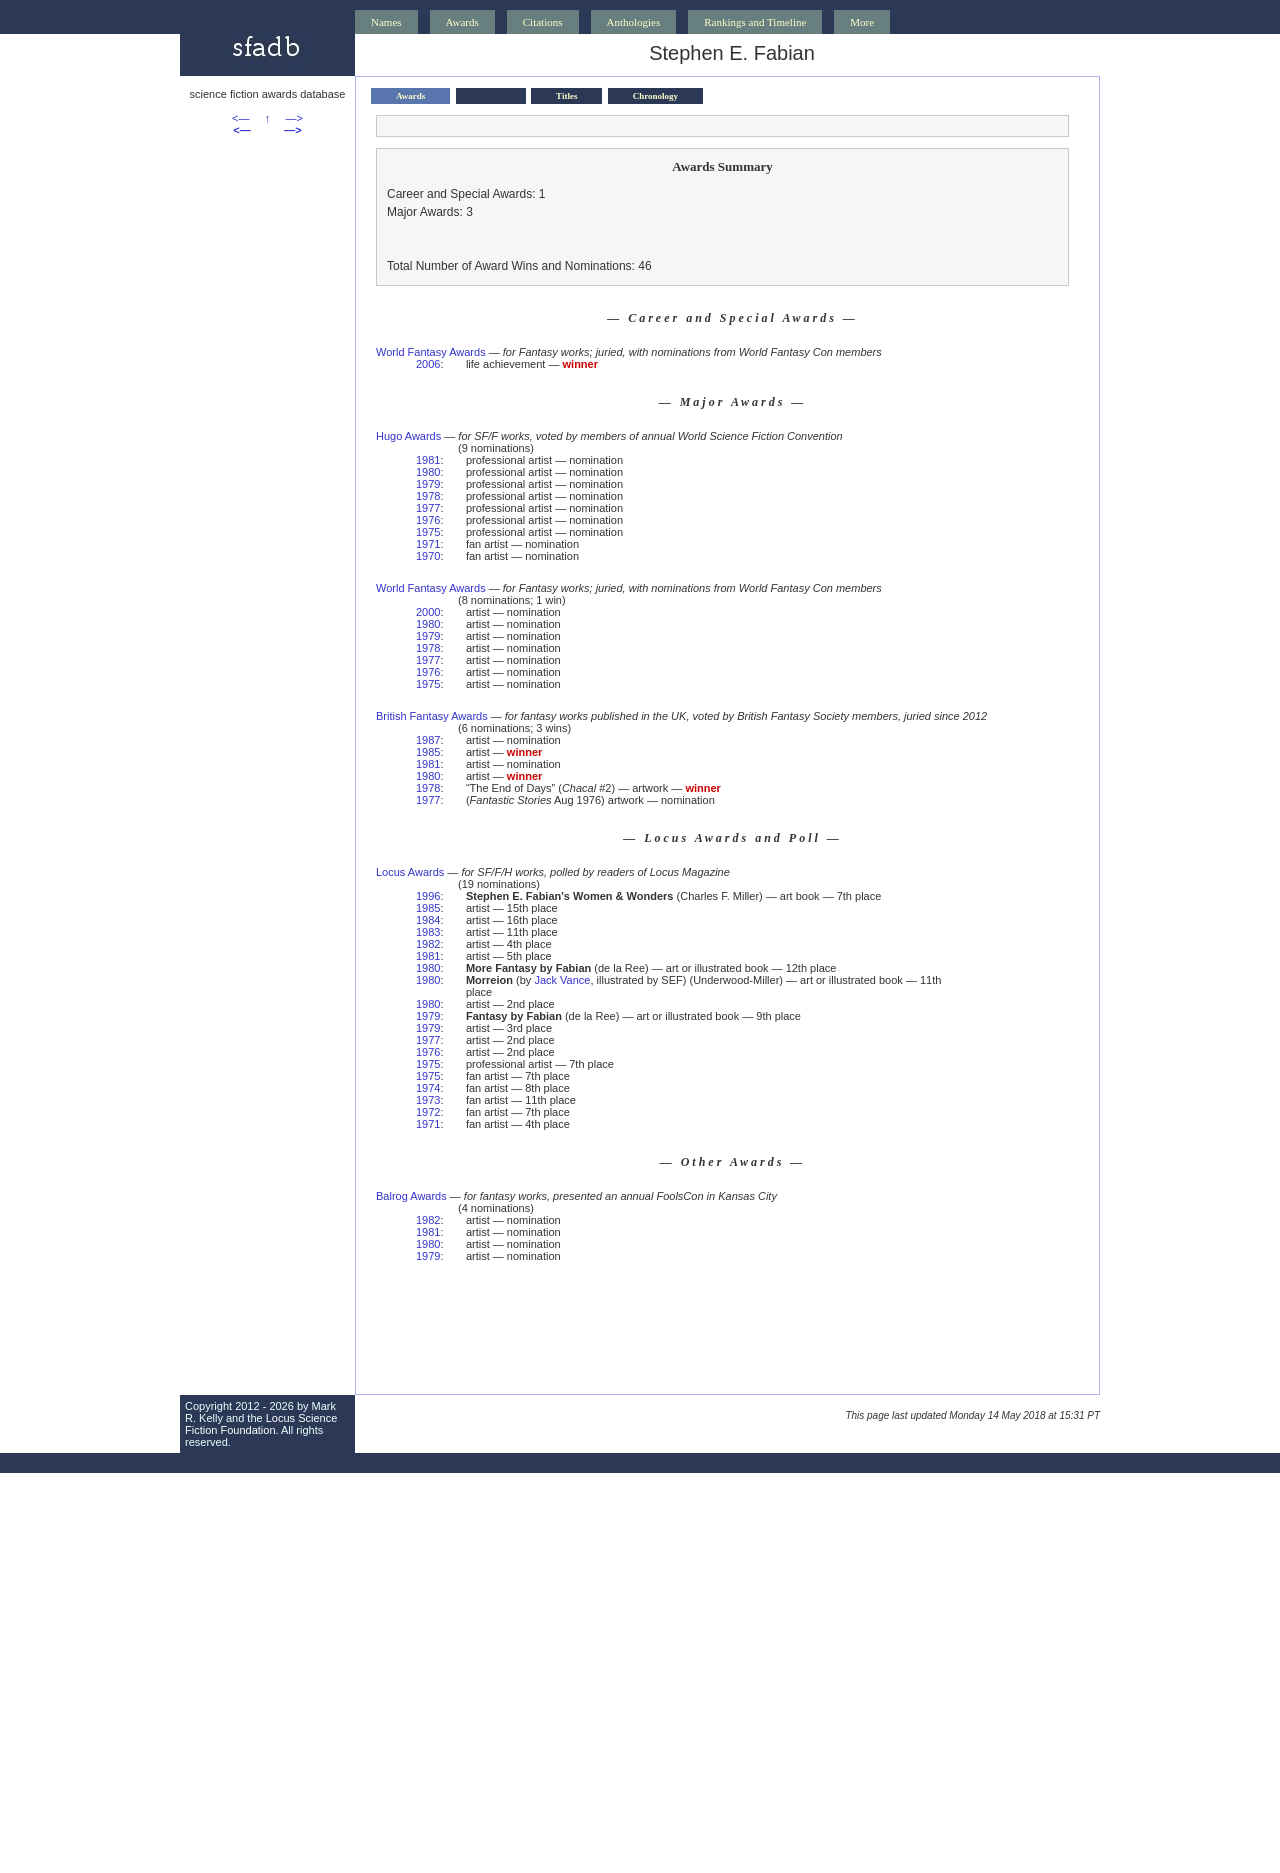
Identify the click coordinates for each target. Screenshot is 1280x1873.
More (862, 22)
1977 (428, 508)
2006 (428, 364)
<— (240, 118)
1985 (428, 752)
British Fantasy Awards (432, 716)
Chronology (655, 96)
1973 (428, 1100)
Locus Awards (410, 872)
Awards (462, 22)
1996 (428, 896)
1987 (428, 740)
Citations (543, 22)
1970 (428, 556)
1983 (428, 932)
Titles (566, 96)
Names (386, 22)
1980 (428, 472)
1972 (428, 1112)
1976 (428, 520)
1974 (428, 1088)
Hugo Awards (408, 436)
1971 (428, 544)
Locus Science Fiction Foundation (261, 1424)
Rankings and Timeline (755, 22)
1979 (428, 484)
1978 (428, 496)
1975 (428, 532)
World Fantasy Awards (431, 352)
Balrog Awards (411, 1196)
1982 (428, 944)
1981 (428, 460)
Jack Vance (562, 980)
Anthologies (634, 22)
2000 (428, 612)
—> (294, 118)
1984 (428, 920)
